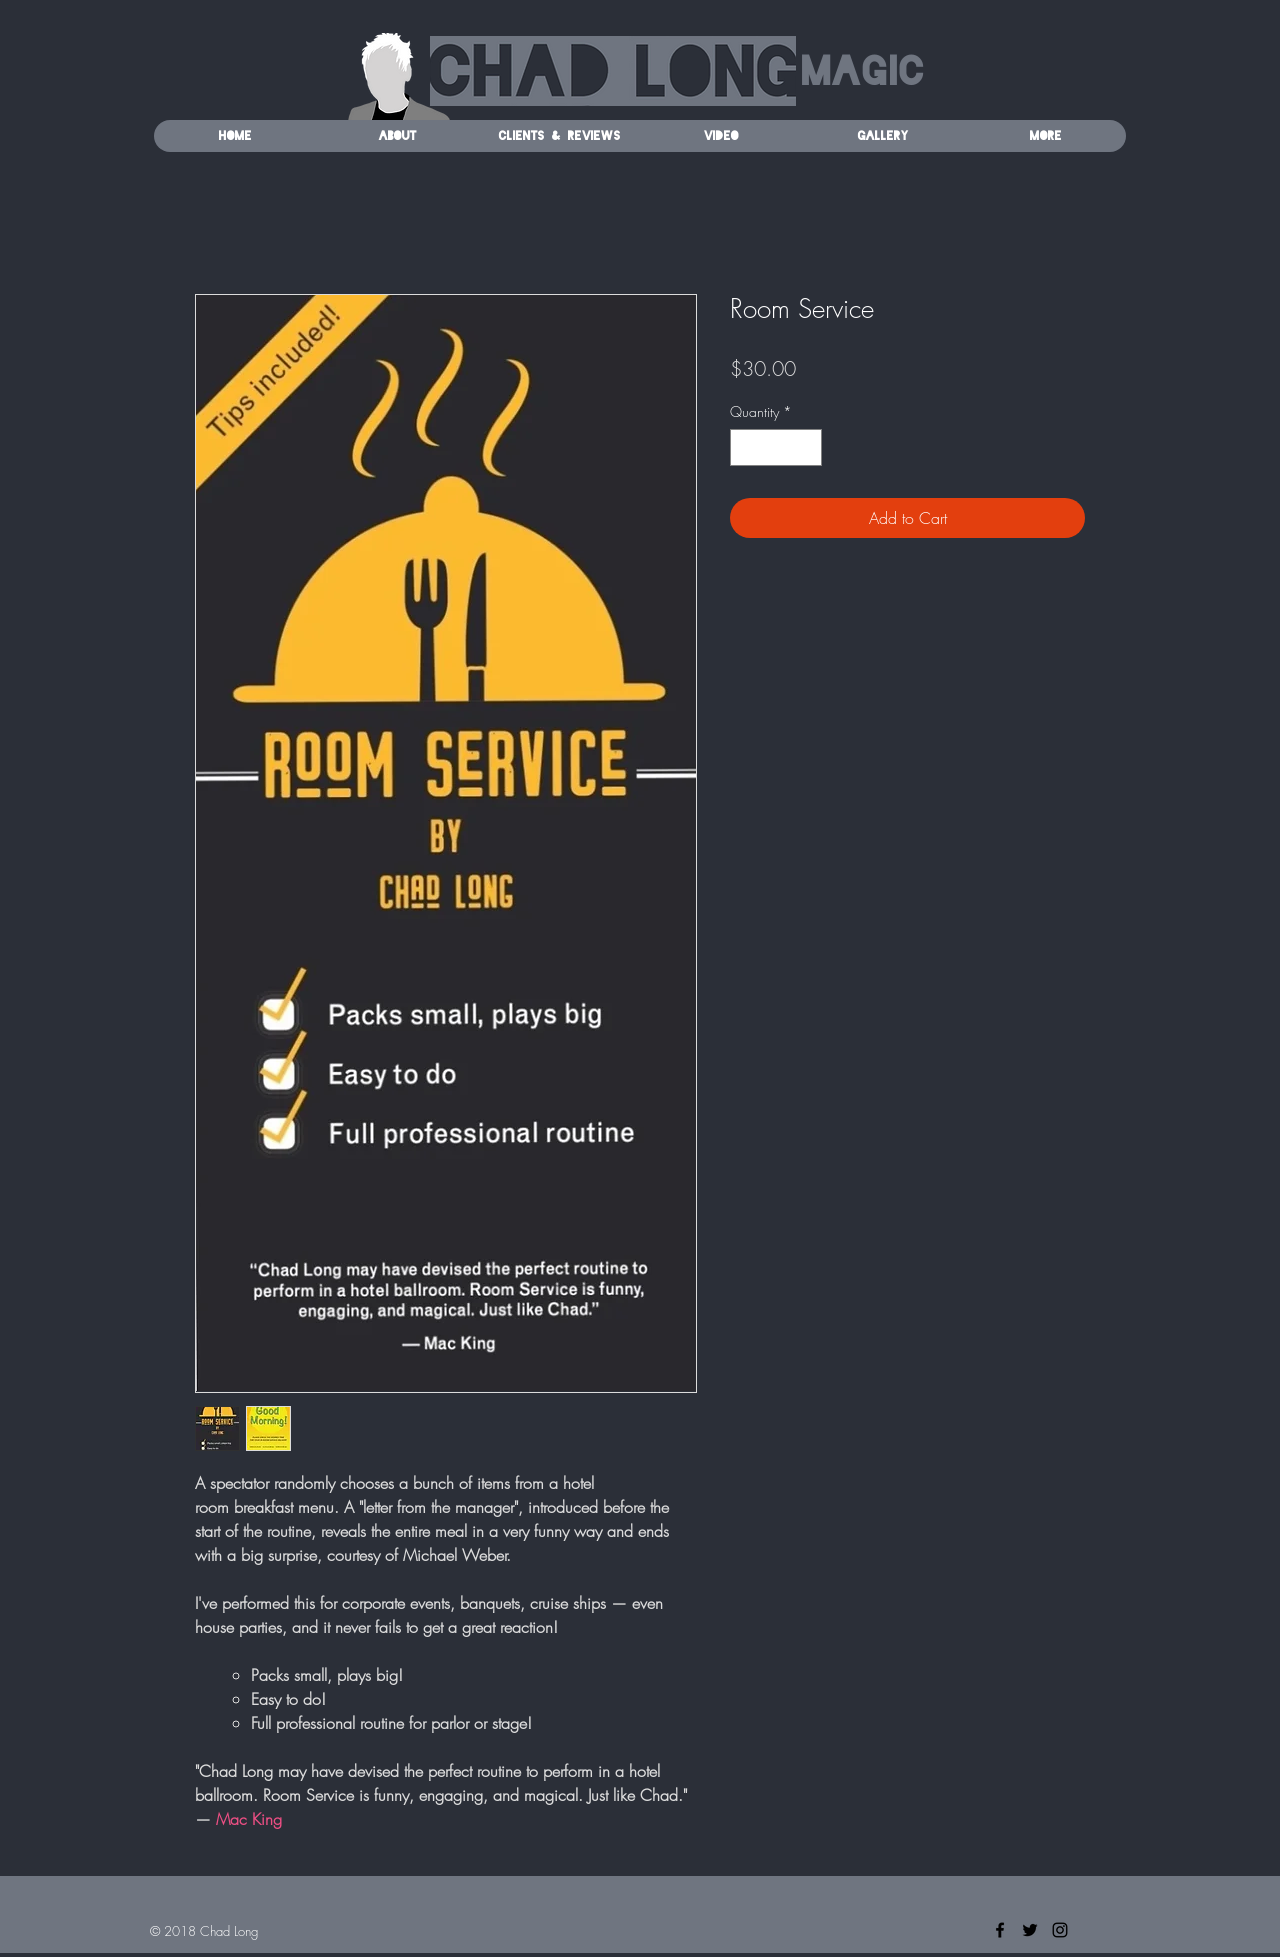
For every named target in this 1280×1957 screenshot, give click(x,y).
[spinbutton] (776, 447)
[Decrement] (745, 447)
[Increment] (806, 447)
